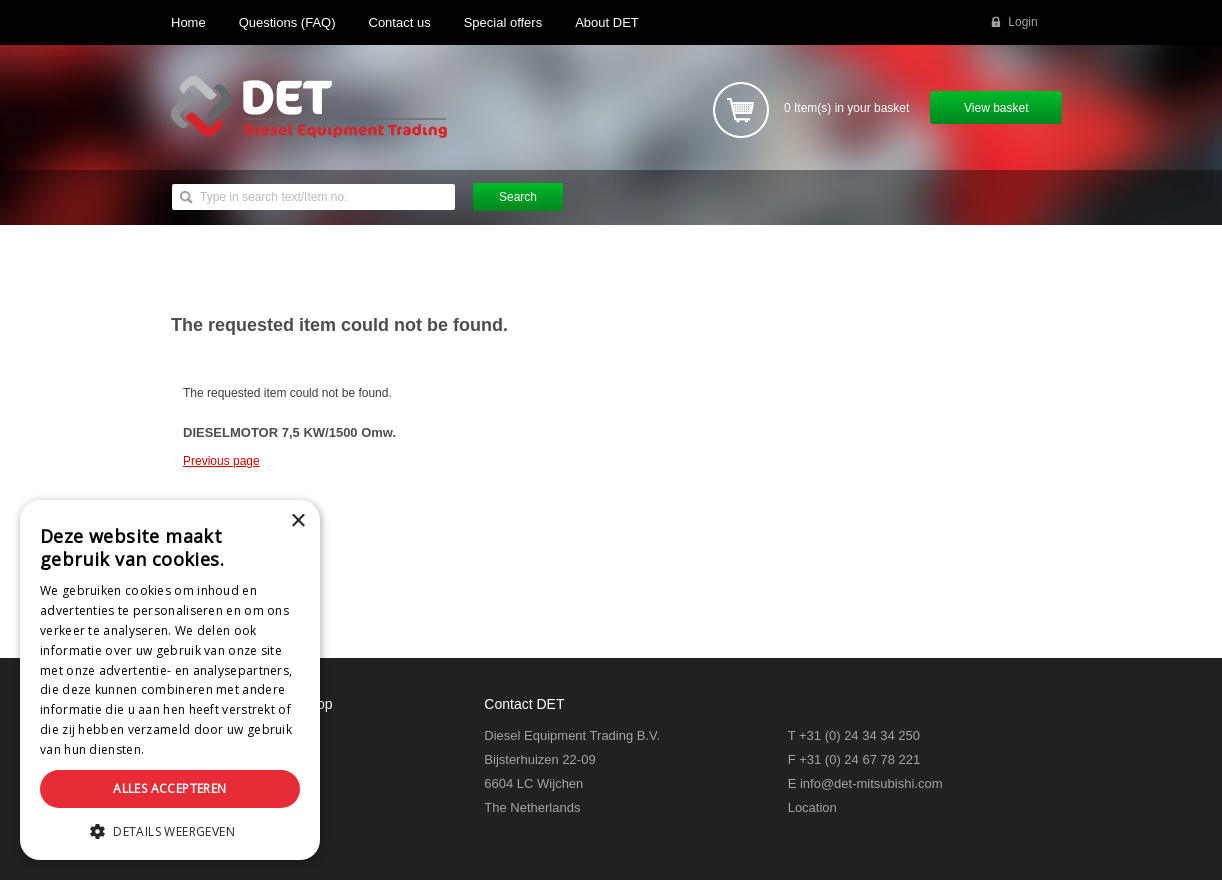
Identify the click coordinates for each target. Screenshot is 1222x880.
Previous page (221, 461)
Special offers (503, 22)
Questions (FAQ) (287, 22)
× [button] (297, 521)
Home (188, 22)
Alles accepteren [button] (169, 788)
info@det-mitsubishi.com (871, 783)
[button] (170, 830)
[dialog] (170, 680)
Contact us (400, 22)
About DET (607, 22)
